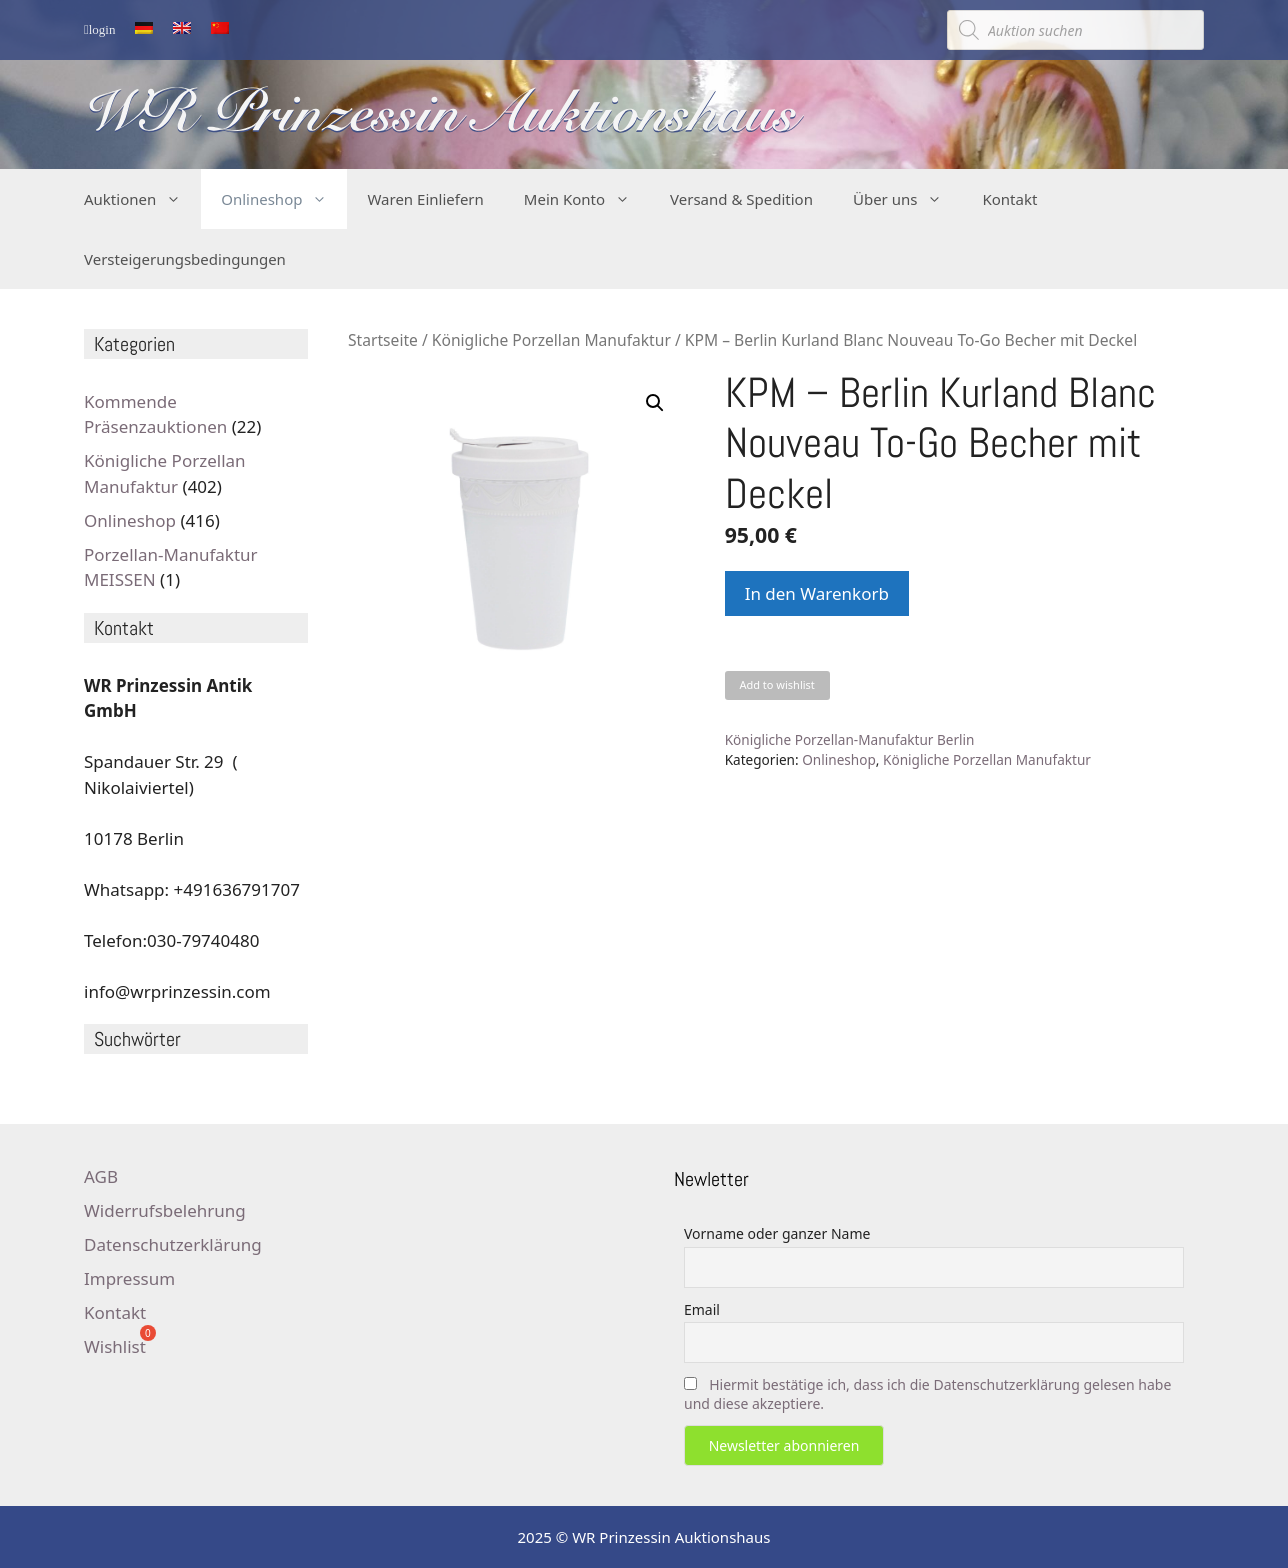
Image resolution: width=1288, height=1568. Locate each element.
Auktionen (142, 199)
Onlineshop (284, 199)
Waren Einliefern (425, 199)
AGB (101, 1176)
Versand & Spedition (741, 199)
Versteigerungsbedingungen (185, 259)
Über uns (907, 199)
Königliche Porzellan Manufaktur (551, 340)
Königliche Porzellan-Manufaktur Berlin (850, 739)
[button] (655, 403)
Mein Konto (587, 199)
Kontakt (1009, 199)
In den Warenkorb (817, 593)
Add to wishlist (776, 684)
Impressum (129, 1278)
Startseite (383, 340)
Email (702, 1309)
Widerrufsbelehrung (165, 1210)
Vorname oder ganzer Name (777, 1233)
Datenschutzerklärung (173, 1244)
